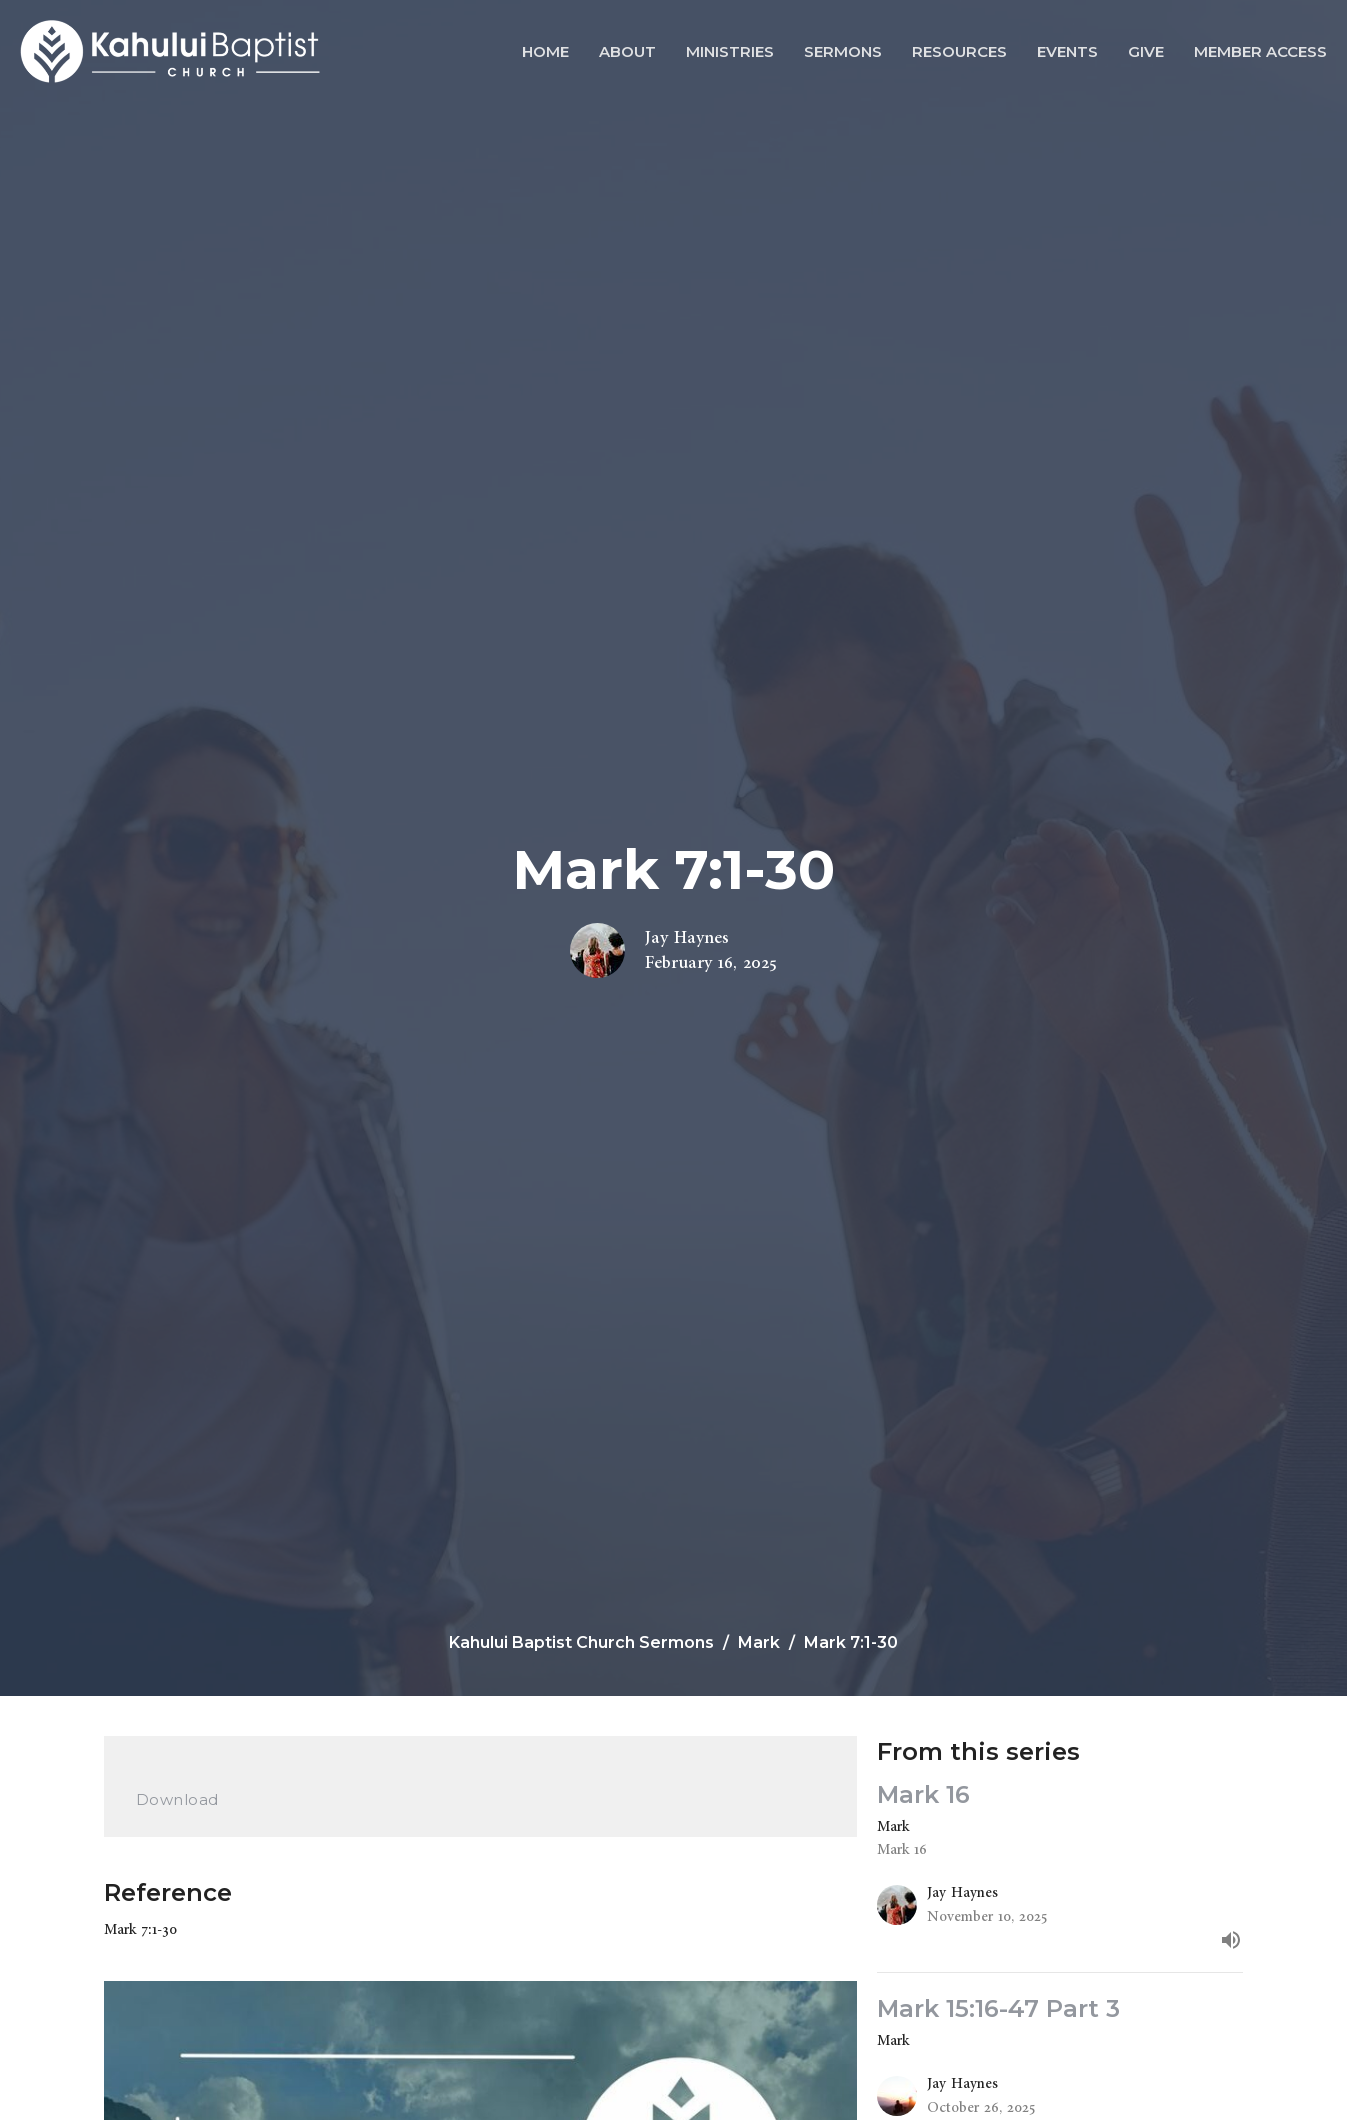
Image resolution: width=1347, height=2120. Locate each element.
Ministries (730, 51)
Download (177, 1799)
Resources (959, 51)
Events (1067, 51)
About (627, 51)
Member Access (1260, 51)
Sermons (843, 51)
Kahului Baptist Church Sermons (581, 1642)
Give (1146, 51)
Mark (759, 1642)
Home (545, 51)
